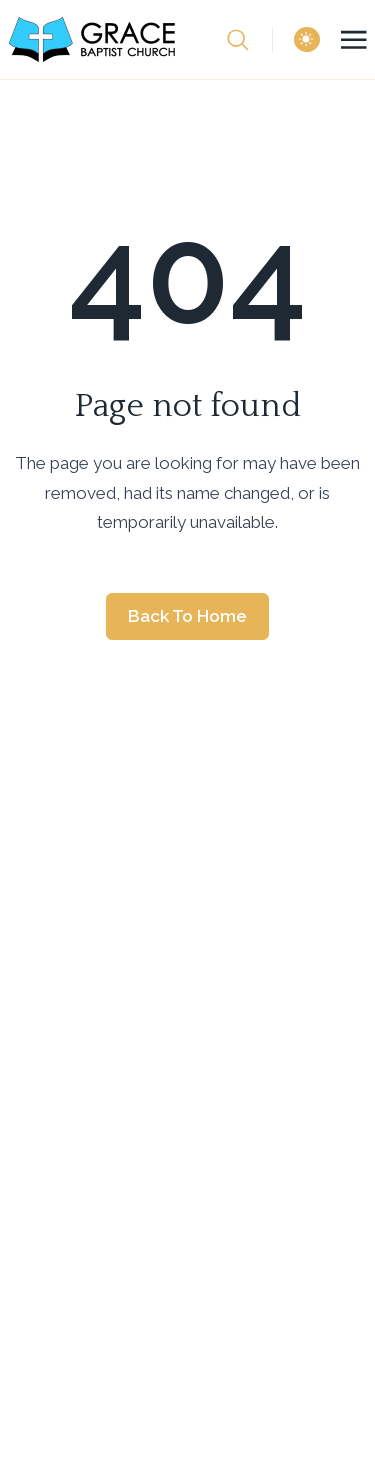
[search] (249, 40)
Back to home (187, 616)
